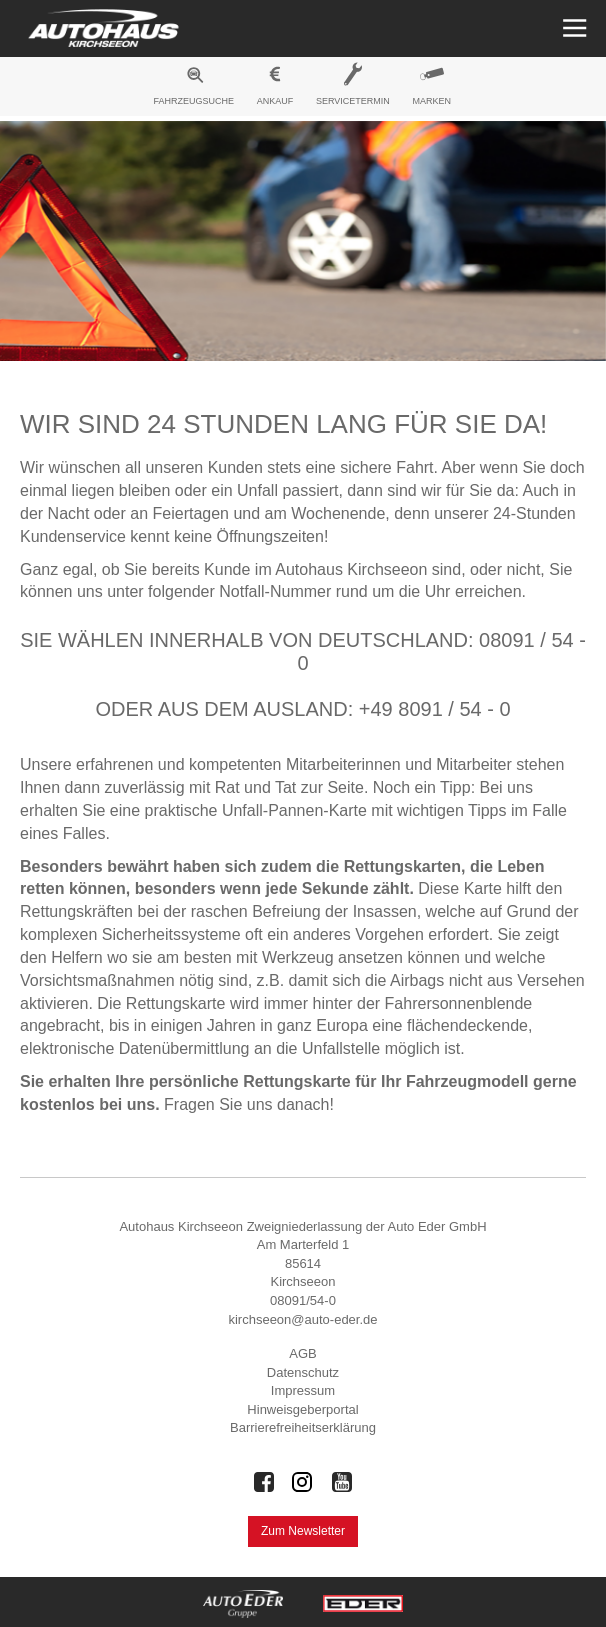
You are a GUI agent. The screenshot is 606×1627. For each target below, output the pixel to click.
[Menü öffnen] (572, 28)
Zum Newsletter (303, 1531)
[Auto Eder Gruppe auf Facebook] (264, 1482)
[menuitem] (194, 89)
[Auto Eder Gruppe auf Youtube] (342, 1482)
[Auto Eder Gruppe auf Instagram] (303, 1482)
